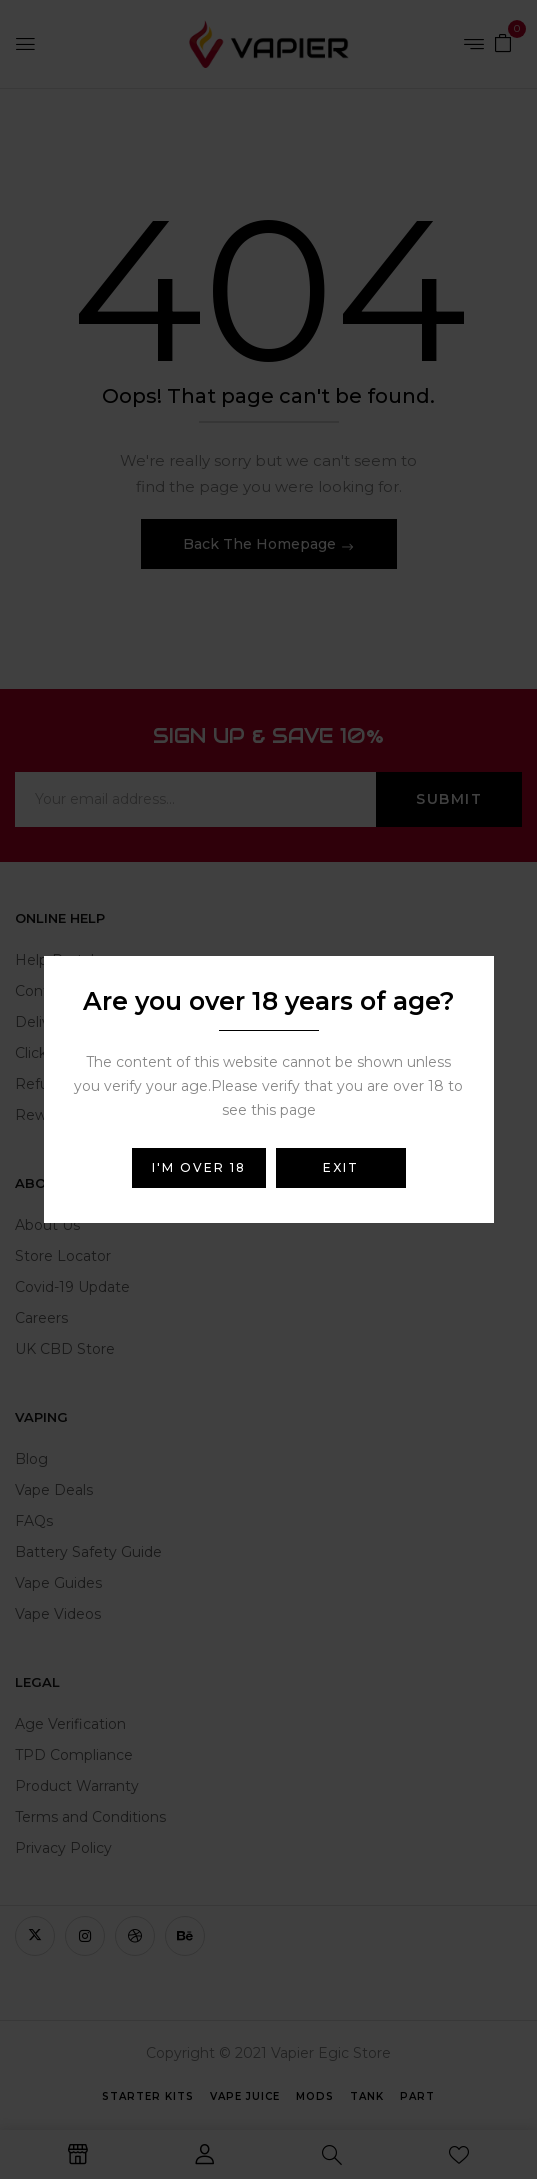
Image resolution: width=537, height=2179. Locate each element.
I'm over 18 (199, 1167)
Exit (341, 1167)
